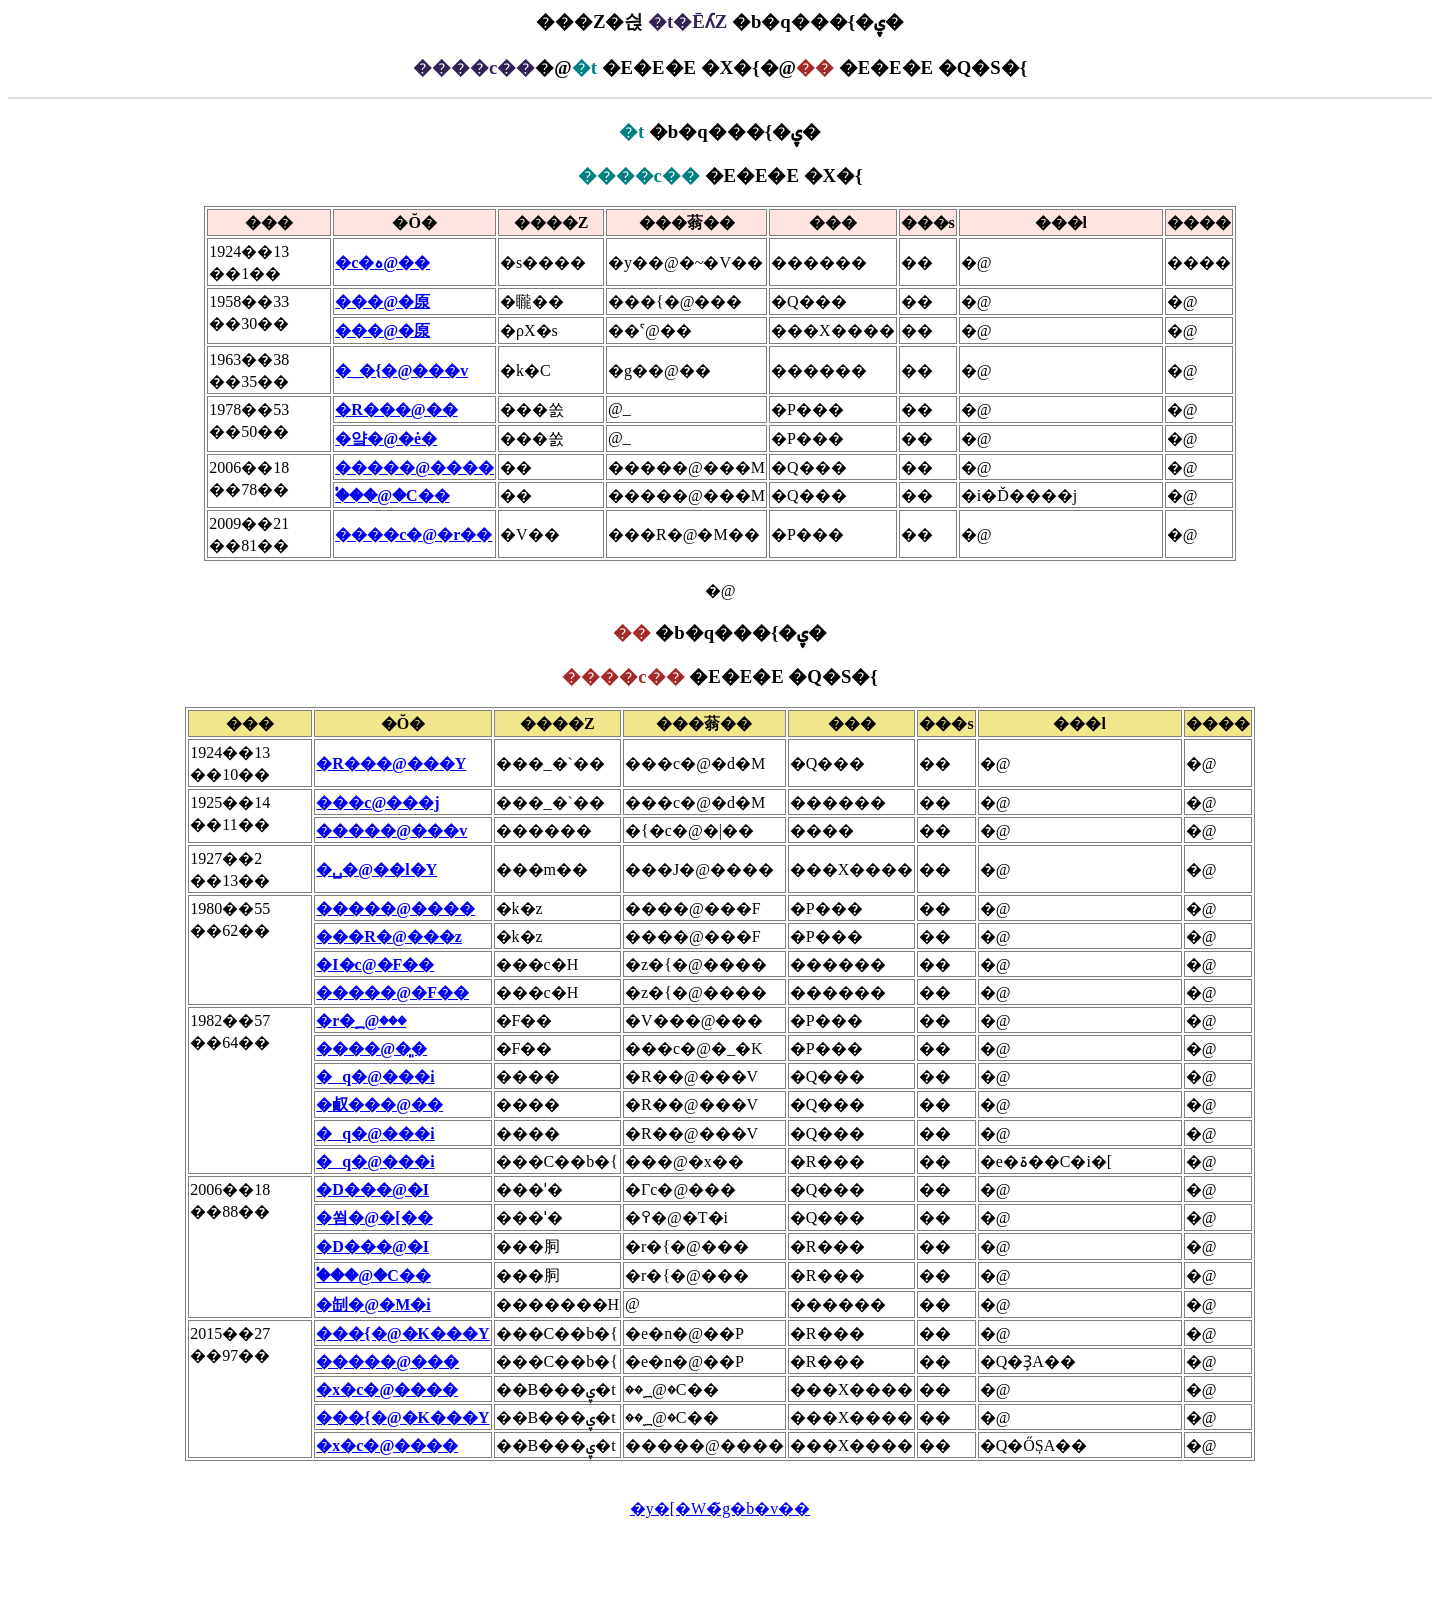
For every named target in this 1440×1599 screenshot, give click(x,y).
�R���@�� (396, 409)
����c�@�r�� (413, 534)
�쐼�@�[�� (374, 1217)
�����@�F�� (392, 992)
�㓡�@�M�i (373, 1304)
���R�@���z (389, 936)
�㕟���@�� (379, 1104)
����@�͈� (371, 1048)
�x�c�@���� (387, 1389)
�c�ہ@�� (382, 262)
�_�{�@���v (401, 370)
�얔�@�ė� (386, 438)
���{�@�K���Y (402, 1333)
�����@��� (387, 1361)
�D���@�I (372, 1189)
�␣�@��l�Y (376, 869)
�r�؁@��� (361, 1020)
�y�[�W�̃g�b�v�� (720, 1508)
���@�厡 (382, 301)
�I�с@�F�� (375, 964)
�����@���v (391, 830)
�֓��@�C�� (392, 495)
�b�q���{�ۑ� (720, 131)
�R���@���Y (391, 763)
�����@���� (414, 467)
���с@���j (377, 802)
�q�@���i (375, 1076)
